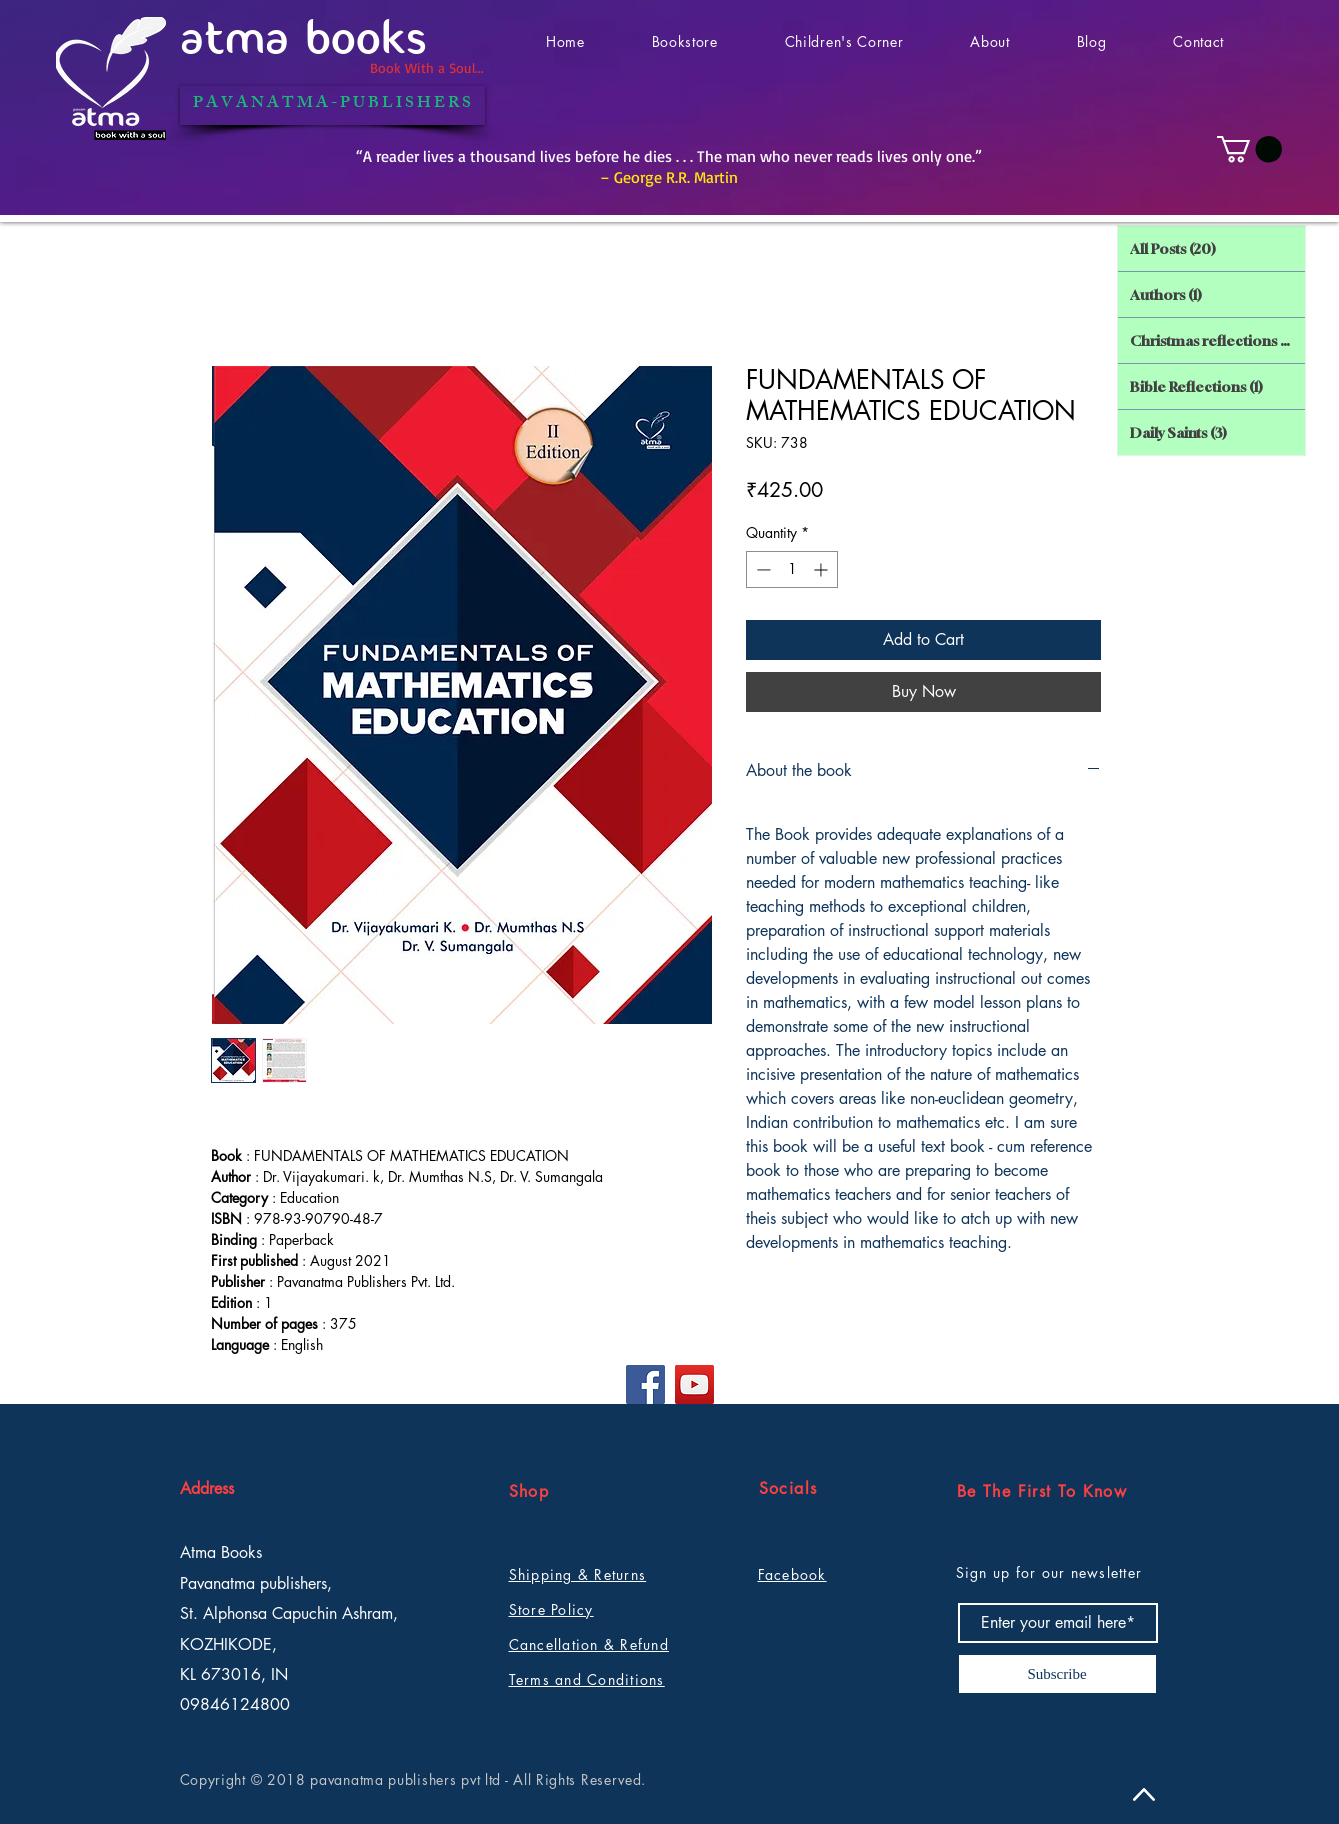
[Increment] (822, 569)
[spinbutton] (792, 569)
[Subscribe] (1057, 1674)
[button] (1249, 149)
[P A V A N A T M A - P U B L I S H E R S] (332, 105)
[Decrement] (761, 569)
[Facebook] (645, 1384)
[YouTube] (694, 1384)
